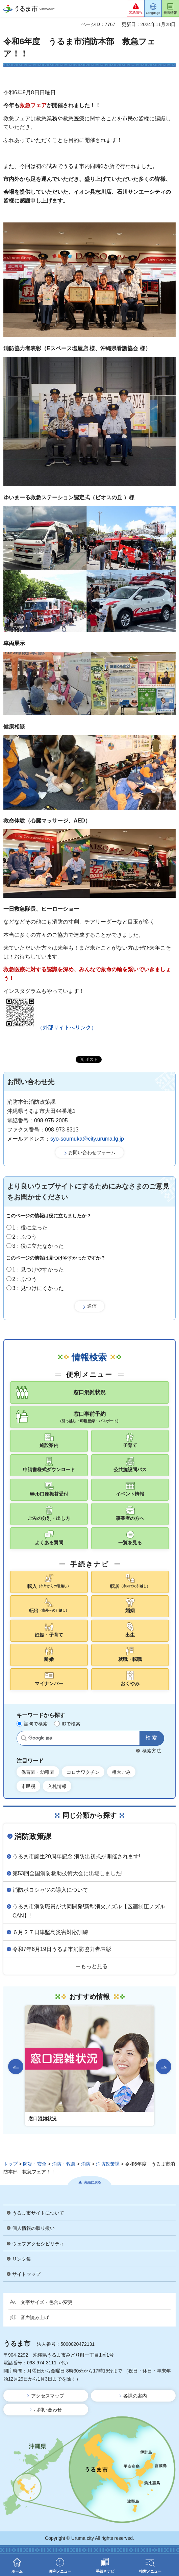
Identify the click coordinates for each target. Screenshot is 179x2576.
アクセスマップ (47, 2396)
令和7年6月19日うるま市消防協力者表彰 (61, 1949)
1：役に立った (30, 1228)
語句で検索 (36, 1723)
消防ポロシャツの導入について (50, 1890)
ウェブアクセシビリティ (38, 2243)
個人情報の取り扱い (33, 2228)
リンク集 (21, 2259)
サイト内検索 (24, 1738)
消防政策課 (32, 1836)
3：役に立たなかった (38, 1246)
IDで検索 (70, 1723)
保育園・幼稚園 (37, 1772)
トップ (10, 2164)
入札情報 (57, 1786)
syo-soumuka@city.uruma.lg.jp (87, 1139)
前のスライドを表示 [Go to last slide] (15, 2066)
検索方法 (151, 1751)
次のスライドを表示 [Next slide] (163, 2066)
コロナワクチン (83, 1772)
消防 (86, 2164)
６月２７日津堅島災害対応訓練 (50, 1932)
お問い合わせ (47, 2409)
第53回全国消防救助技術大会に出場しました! (67, 1873)
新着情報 (170, 13)
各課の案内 (135, 2396)
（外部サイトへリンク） (50, 1027)
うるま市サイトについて (38, 2213)
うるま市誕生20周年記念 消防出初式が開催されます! (76, 1856)
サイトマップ (26, 2274)
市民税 (28, 1786)
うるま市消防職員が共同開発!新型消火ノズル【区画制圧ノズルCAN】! (88, 1911)
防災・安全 (35, 2164)
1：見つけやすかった (38, 1269)
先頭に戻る (92, 2182)
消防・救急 (64, 2164)
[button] (136, 8)
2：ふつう (24, 1237)
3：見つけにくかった (38, 1288)
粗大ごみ (121, 1772)
